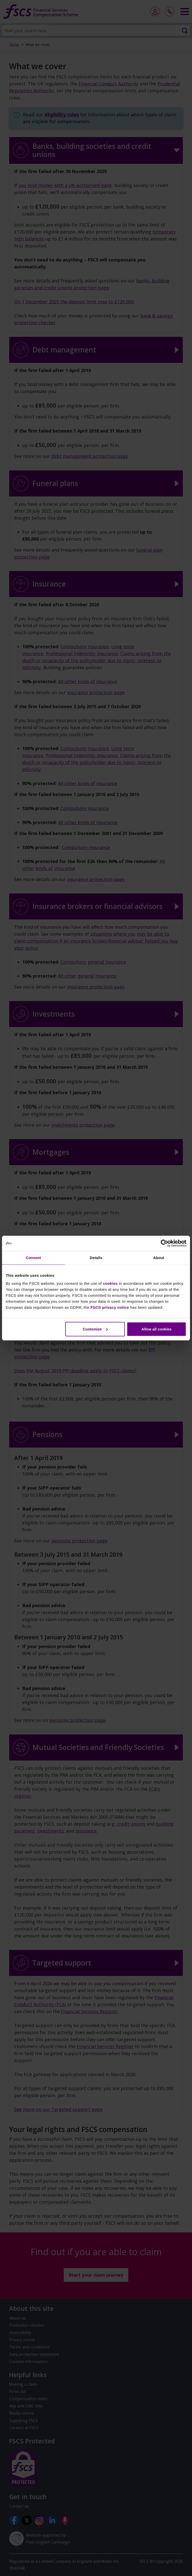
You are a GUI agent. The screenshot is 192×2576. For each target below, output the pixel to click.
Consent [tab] (33, 1258)
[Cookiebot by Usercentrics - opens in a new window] (164, 1243)
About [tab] (158, 1258)
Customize (95, 1329)
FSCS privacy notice (109, 1307)
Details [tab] (96, 1258)
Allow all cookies (156, 1329)
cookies (110, 1283)
